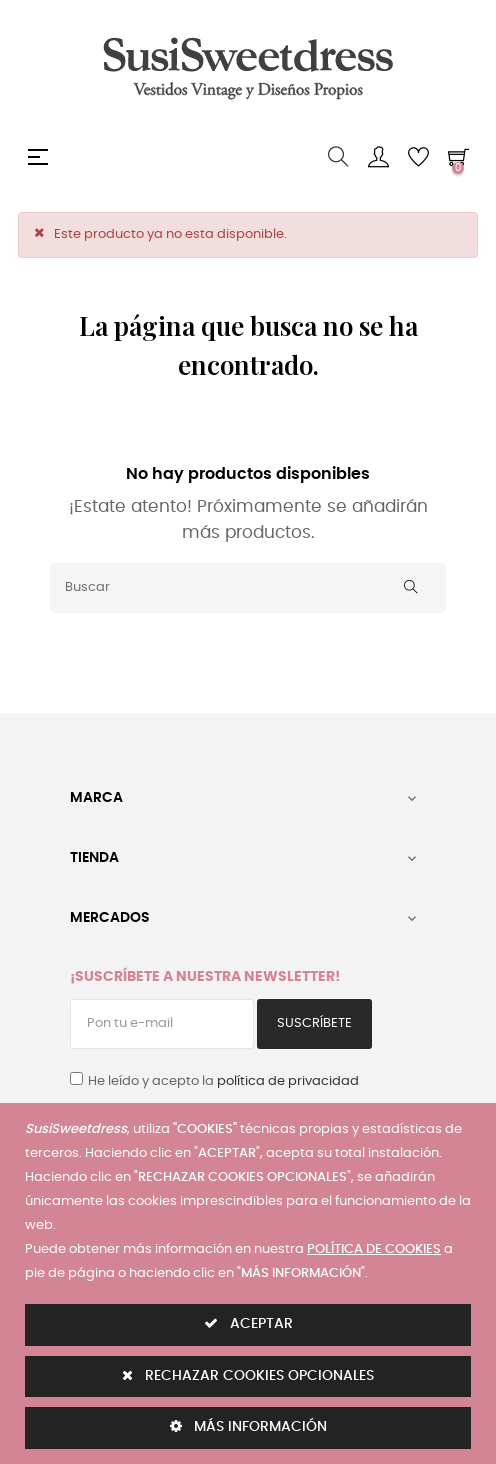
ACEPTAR (248, 1323)
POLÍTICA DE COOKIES (374, 1249)
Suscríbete (314, 1023)
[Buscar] (248, 588)
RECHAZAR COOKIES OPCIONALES (248, 1375)
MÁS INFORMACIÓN (248, 1426)
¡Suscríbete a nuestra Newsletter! (205, 977)
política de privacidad (288, 1081)
